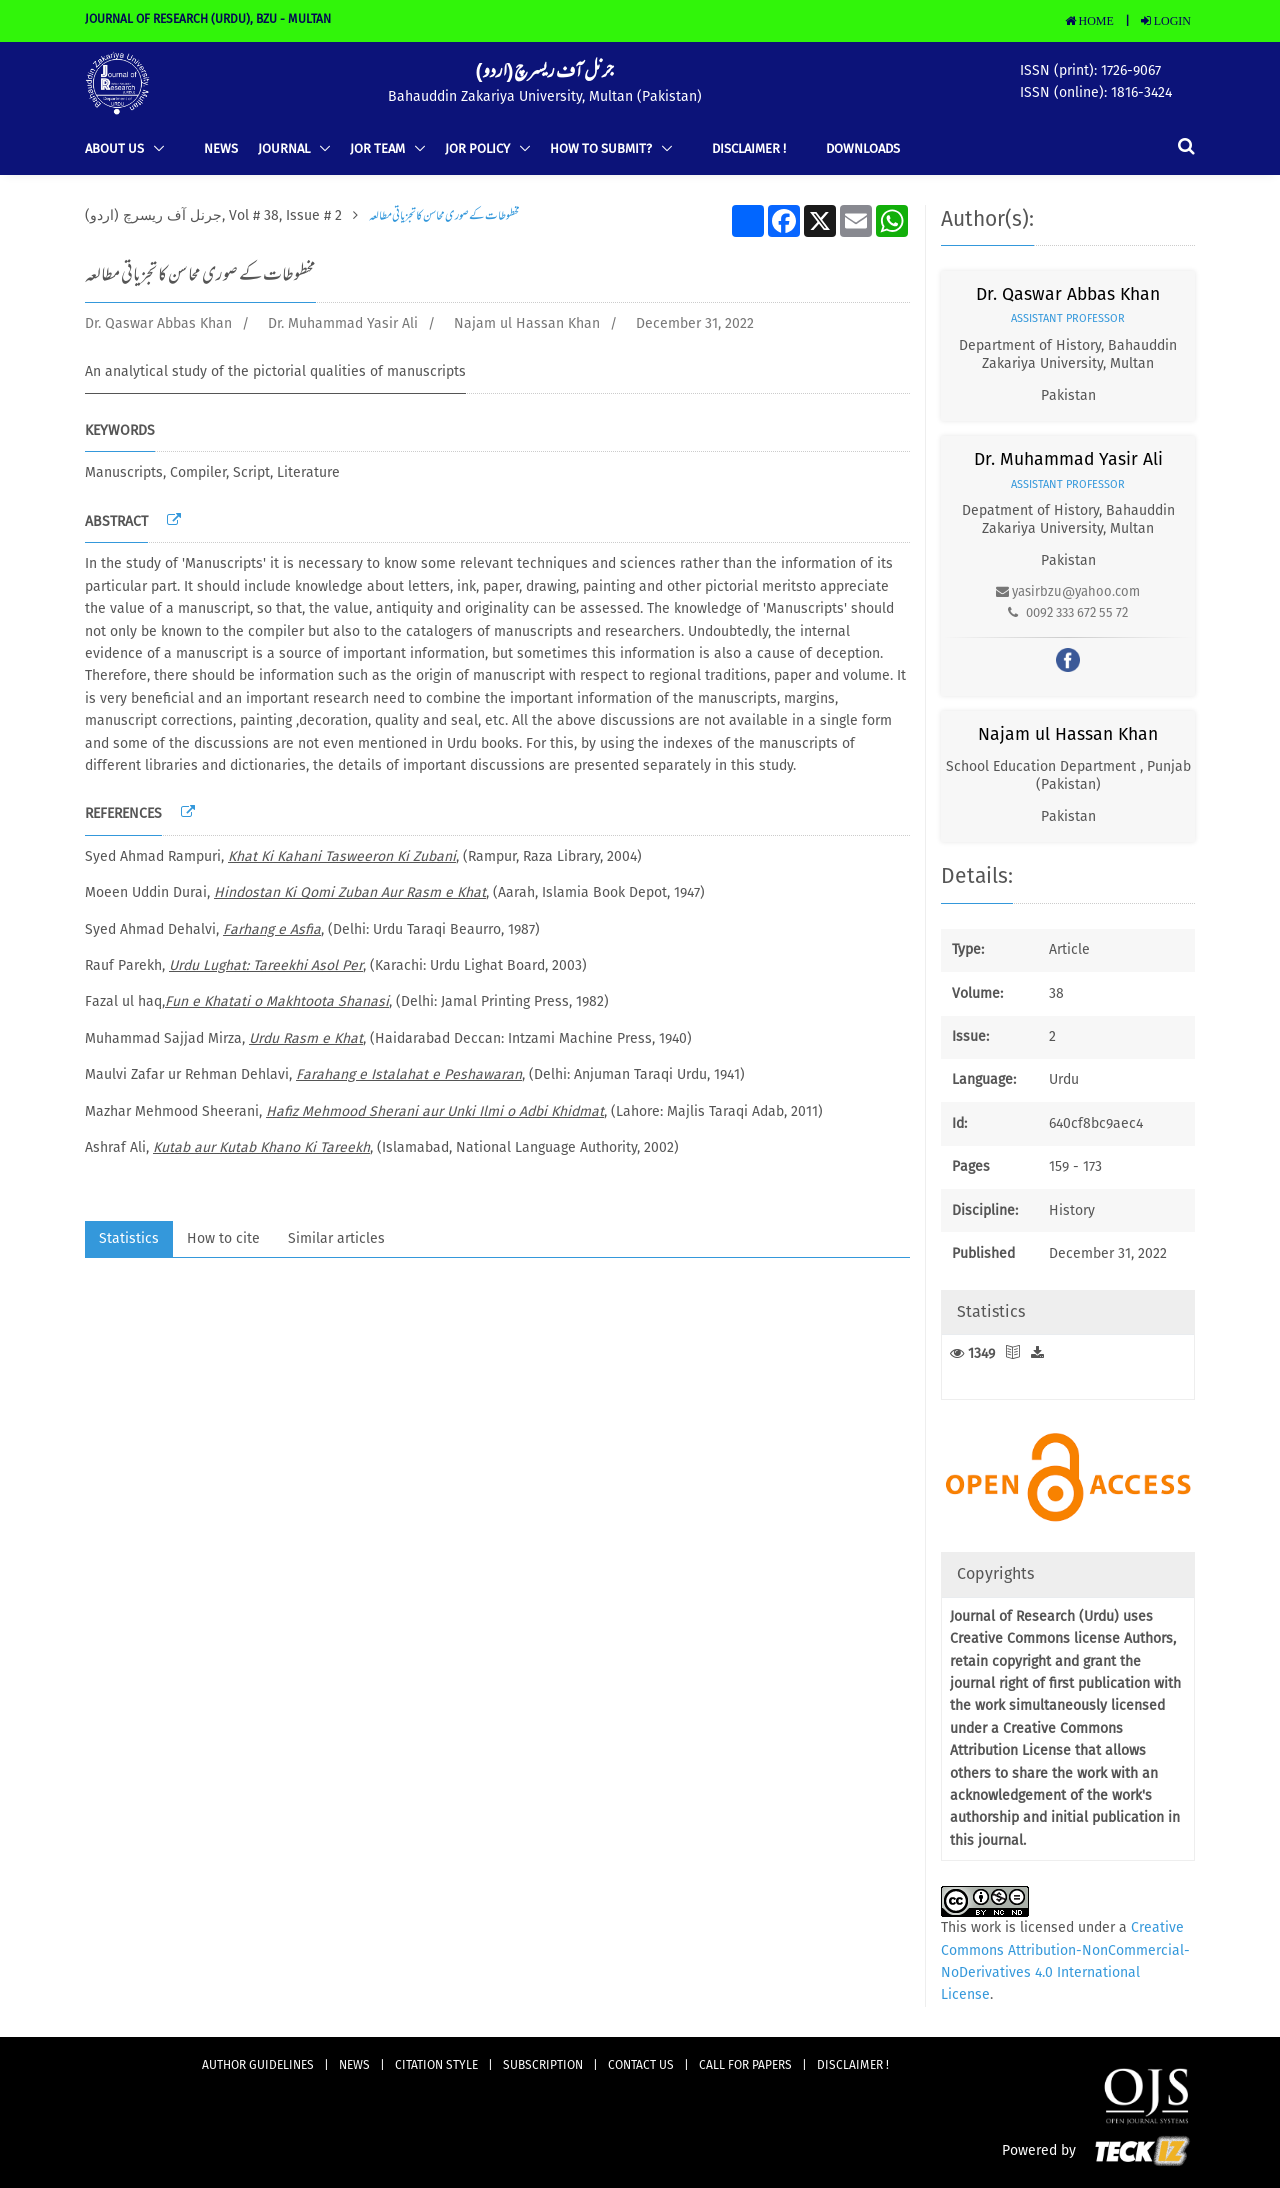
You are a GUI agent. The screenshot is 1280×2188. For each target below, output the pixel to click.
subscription (543, 2066)
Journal (285, 149)
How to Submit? (602, 149)
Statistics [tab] (129, 1239)
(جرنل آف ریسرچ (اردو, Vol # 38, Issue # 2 (213, 216)
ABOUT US (116, 149)
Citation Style (436, 2066)
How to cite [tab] (223, 1239)
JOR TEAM (379, 149)
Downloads (863, 149)
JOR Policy (479, 149)
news (221, 149)
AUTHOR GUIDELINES (258, 2066)
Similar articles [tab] (336, 1239)
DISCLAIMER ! (749, 149)
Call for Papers (745, 2066)
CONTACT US (641, 2066)
